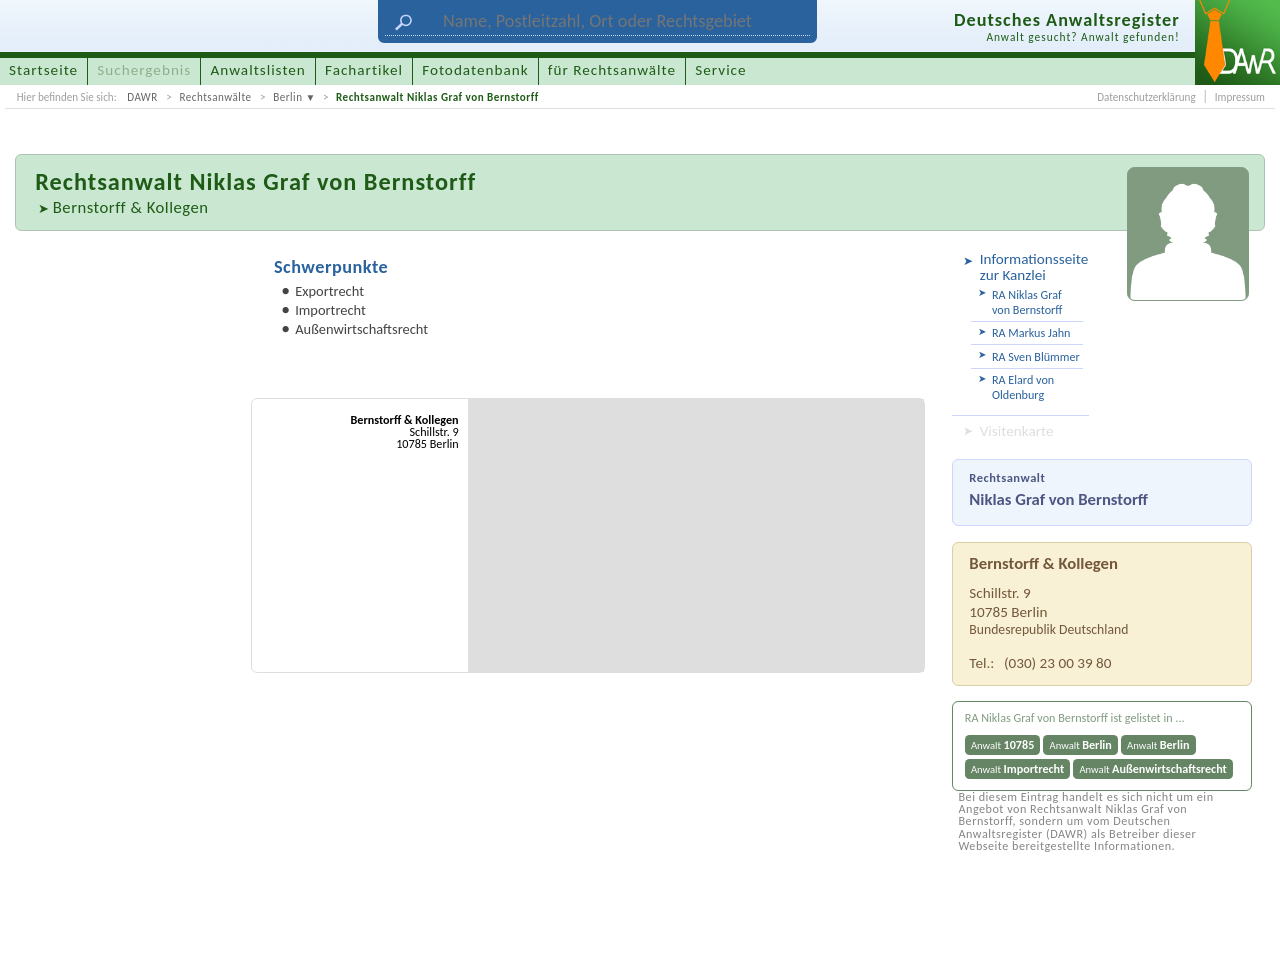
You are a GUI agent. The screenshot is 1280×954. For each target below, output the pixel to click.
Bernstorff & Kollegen (131, 207)
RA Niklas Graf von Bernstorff (1027, 302)
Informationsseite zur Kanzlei (1031, 267)
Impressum (1240, 97)
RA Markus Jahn (1031, 332)
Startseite (43, 70)
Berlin (287, 97)
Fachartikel (364, 70)
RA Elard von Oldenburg (1023, 387)
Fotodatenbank (475, 70)
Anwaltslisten (258, 70)
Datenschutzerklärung (1146, 97)
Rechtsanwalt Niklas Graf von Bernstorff (437, 97)
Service (720, 70)
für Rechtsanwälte (612, 70)
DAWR (142, 97)
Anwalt (1002, 744)
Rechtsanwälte (215, 97)
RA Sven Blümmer (1036, 356)
